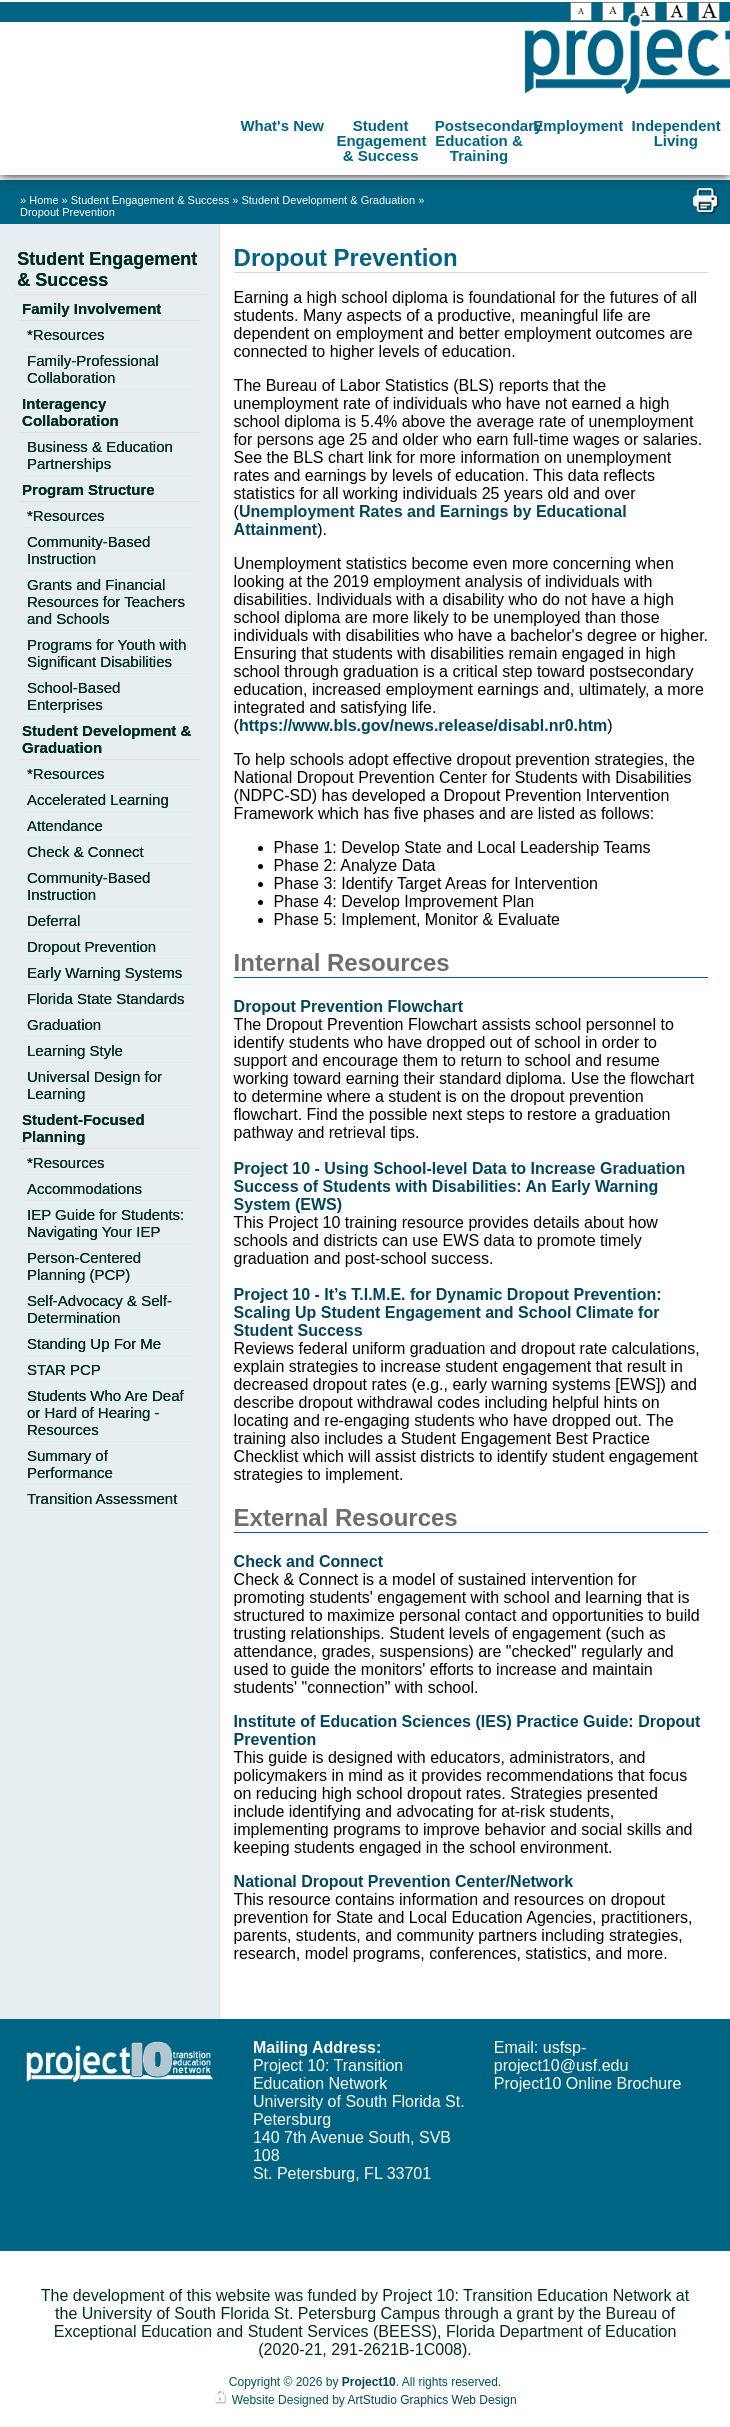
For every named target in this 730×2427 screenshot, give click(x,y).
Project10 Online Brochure (588, 2083)
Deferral (53, 920)
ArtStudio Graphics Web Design (431, 2400)
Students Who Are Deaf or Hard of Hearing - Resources (105, 1412)
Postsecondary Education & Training (481, 137)
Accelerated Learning (98, 799)
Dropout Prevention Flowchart (348, 1006)
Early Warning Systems (104, 972)
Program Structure (88, 489)
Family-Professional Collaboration (93, 369)
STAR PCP (64, 1369)
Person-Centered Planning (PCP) (84, 1266)
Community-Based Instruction (88, 550)
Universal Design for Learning (94, 1085)
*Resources (66, 334)
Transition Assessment (102, 1498)
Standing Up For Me (94, 1343)
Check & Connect (85, 851)
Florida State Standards (106, 998)
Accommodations (84, 1188)
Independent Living (676, 130)
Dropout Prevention (67, 212)
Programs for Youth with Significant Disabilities (106, 653)
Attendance (65, 825)
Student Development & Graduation (329, 200)
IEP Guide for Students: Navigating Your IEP (105, 1223)
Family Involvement (91, 308)
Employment (578, 122)
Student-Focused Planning (83, 1128)
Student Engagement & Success (381, 137)
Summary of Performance (70, 1464)
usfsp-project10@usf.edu (561, 2056)
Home (43, 200)
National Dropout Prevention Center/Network (404, 1881)
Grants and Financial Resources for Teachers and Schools (106, 601)
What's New (282, 122)
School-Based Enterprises (73, 696)
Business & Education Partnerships (100, 455)
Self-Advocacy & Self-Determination (99, 1309)
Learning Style (75, 1050)
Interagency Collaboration (70, 412)
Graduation (64, 1024)
